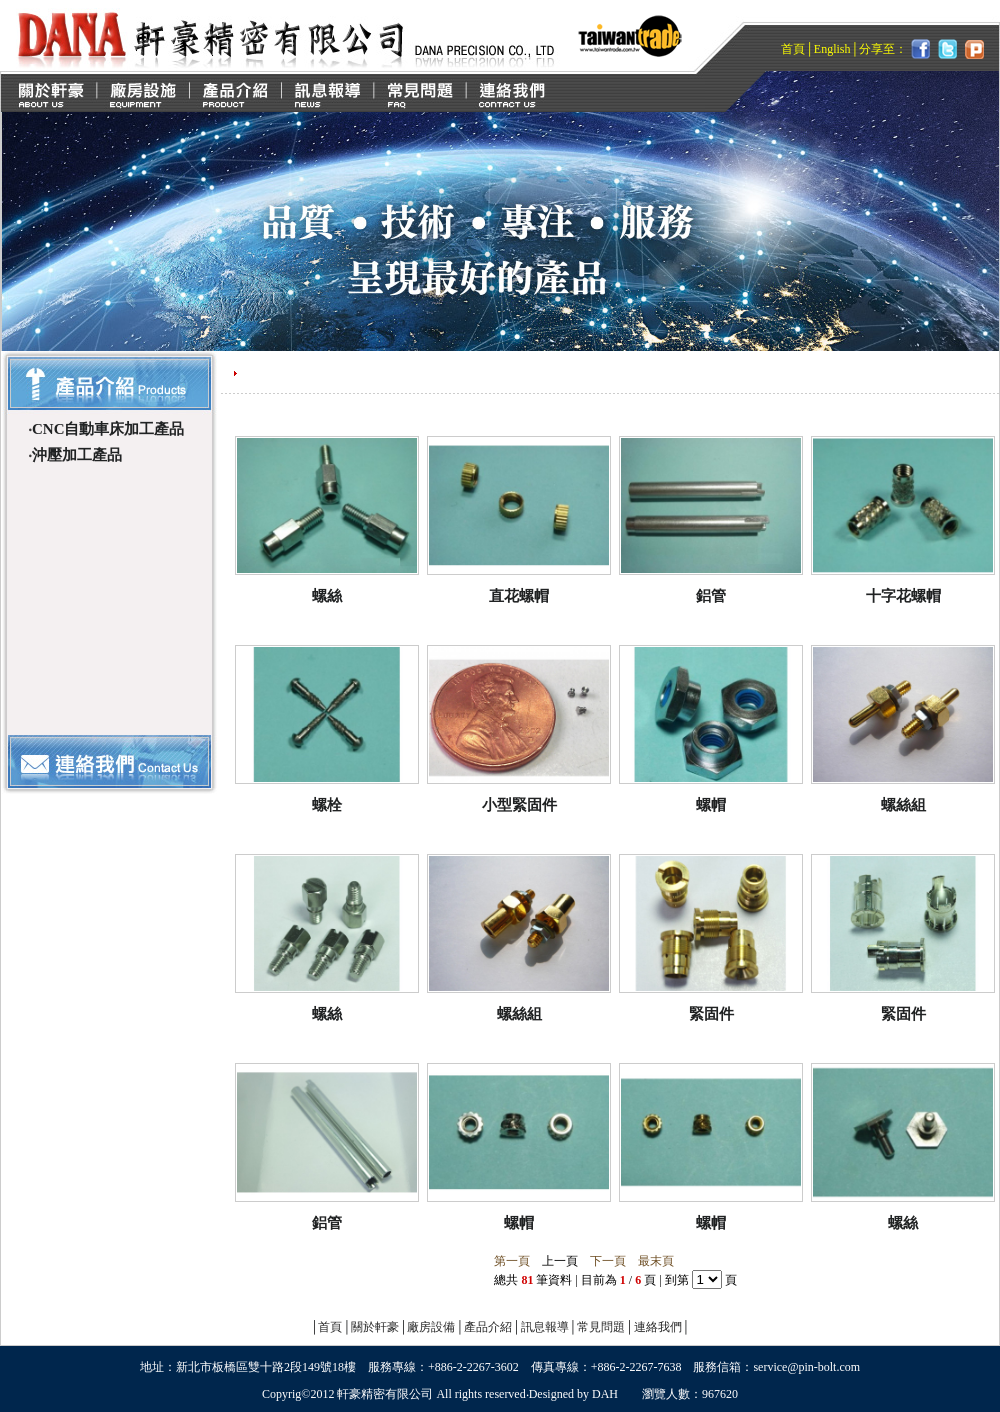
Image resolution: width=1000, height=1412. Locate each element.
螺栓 (327, 805)
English (832, 49)
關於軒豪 (375, 1327)
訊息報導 (545, 1327)
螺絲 (327, 596)
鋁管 (711, 596)
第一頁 (512, 1261)
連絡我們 (658, 1327)
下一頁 (608, 1261)
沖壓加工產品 (77, 455)
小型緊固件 (519, 805)
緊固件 (711, 1014)
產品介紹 (488, 1327)
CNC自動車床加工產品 (108, 429)
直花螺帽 (519, 596)
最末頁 (656, 1261)
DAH (605, 1394)
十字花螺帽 (903, 596)
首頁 (793, 49)
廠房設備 (431, 1327)
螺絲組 (903, 805)
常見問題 (601, 1327)
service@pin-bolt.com (806, 1367)
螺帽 (711, 805)
